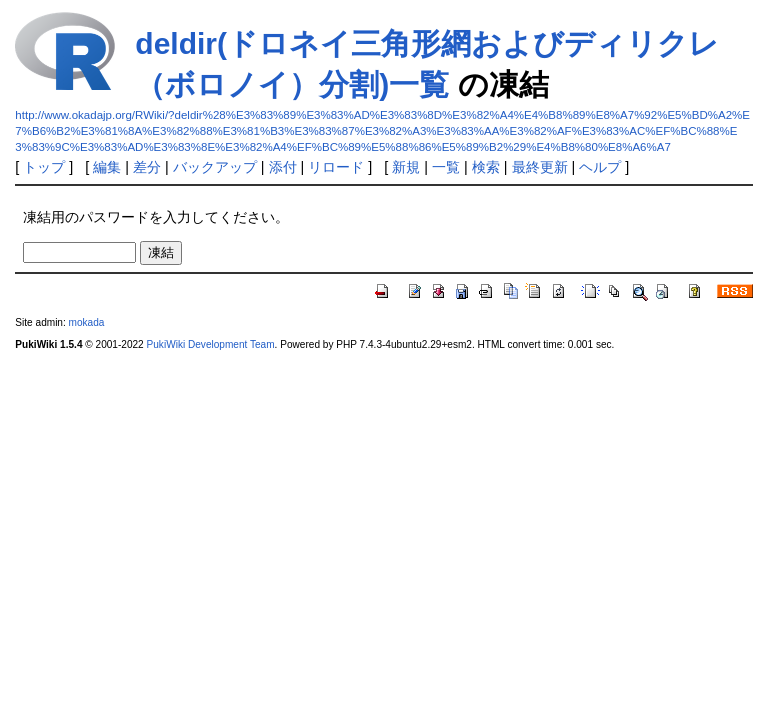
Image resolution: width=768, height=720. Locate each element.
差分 (147, 167)
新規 (406, 167)
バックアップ (215, 167)
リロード (336, 167)
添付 (283, 167)
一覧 (446, 167)
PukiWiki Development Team (211, 344)
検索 (486, 167)
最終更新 (540, 167)
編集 (107, 167)
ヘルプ (600, 167)
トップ (44, 167)
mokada (87, 322)
